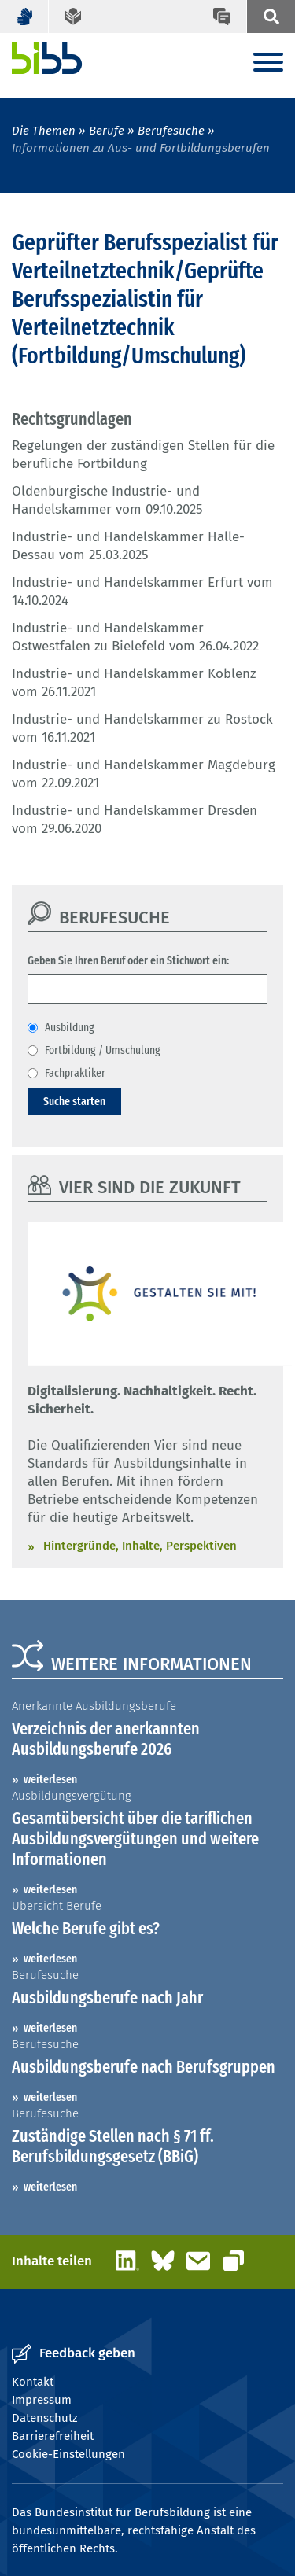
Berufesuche (171, 130)
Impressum (42, 2400)
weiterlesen (50, 1779)
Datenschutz (45, 2418)
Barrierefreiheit (53, 2436)
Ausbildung (69, 1027)
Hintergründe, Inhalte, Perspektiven (140, 1546)
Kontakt (32, 2382)
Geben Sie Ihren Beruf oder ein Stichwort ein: (128, 960)
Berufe (106, 130)
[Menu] (268, 63)
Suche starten (74, 1101)
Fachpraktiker (75, 1073)
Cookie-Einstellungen (68, 2454)
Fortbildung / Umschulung (102, 1050)
